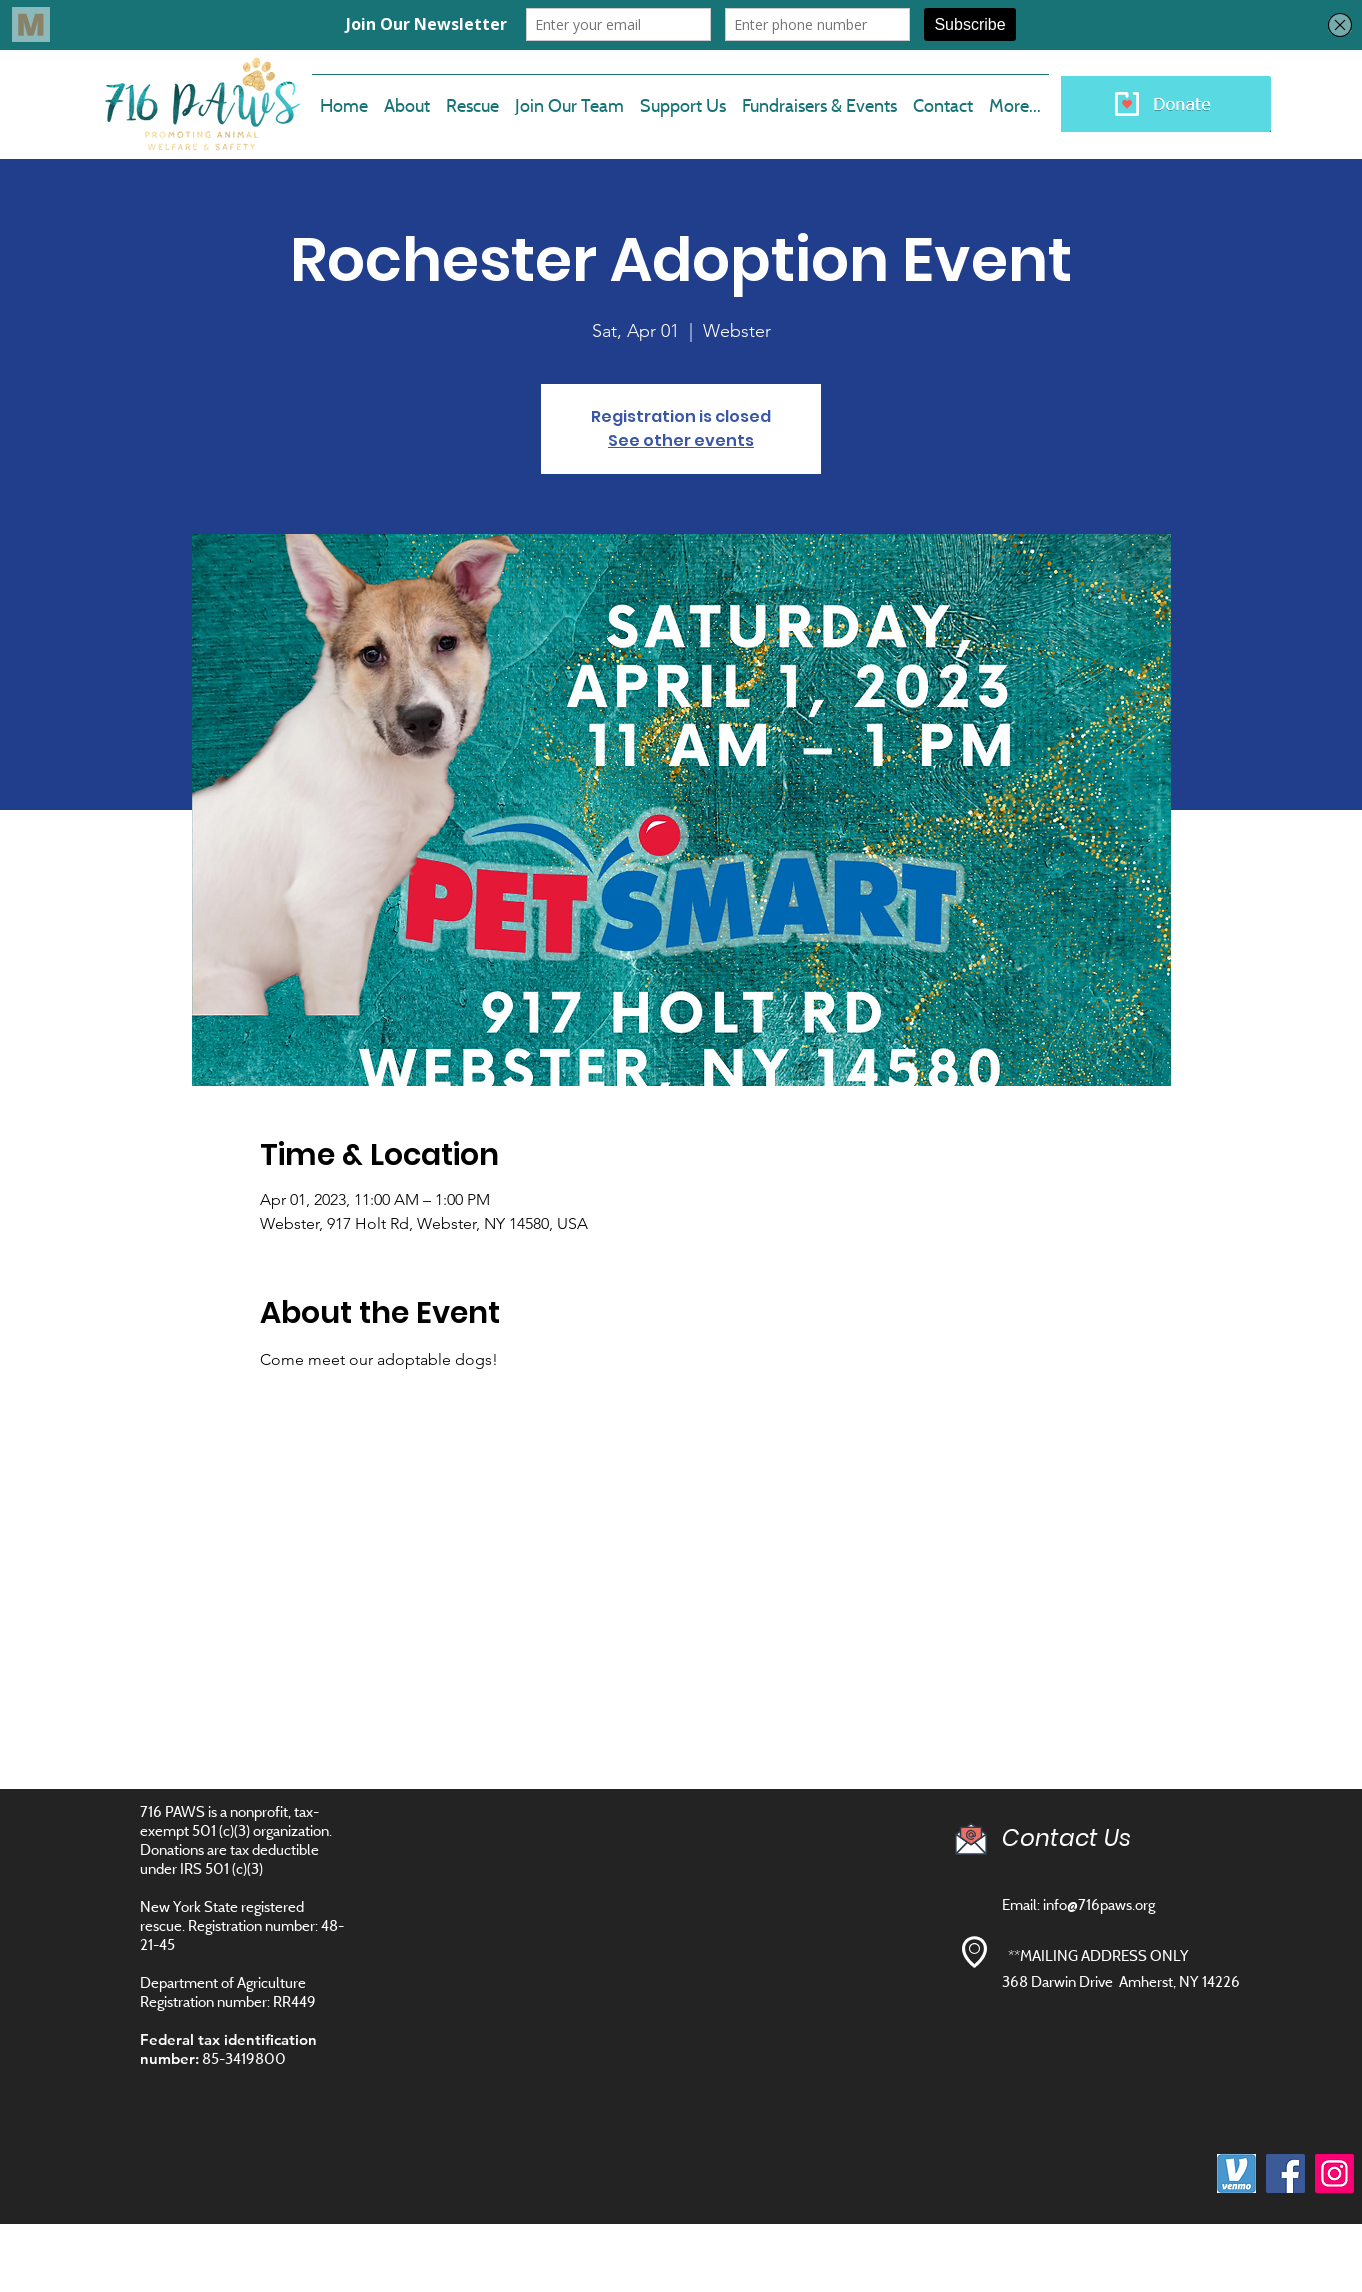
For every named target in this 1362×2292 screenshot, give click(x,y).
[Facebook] (1285, 2173)
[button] (569, 97)
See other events (681, 440)
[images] (1236, 2173)
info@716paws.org (1099, 1904)
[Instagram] (1334, 2173)
